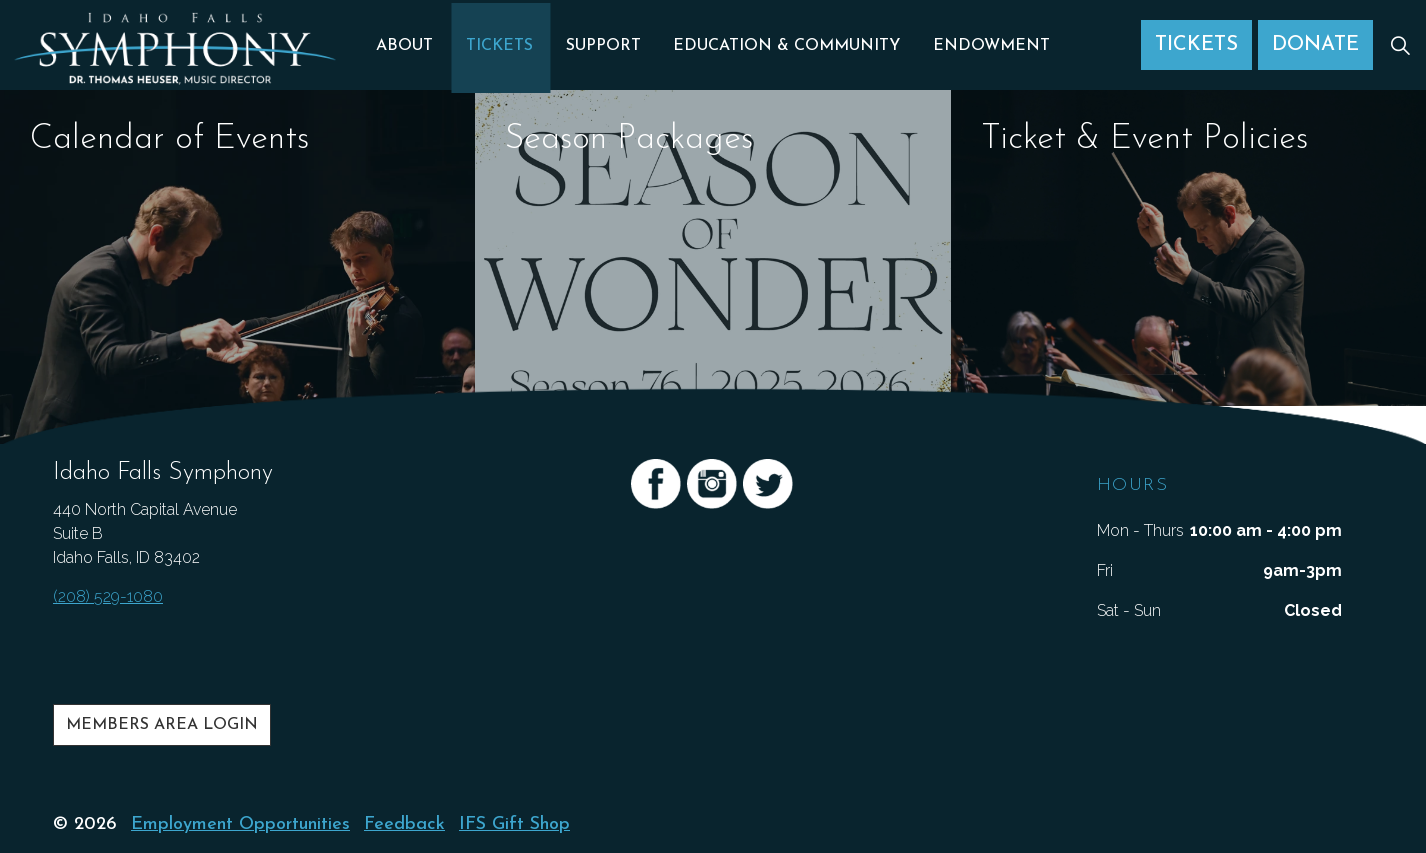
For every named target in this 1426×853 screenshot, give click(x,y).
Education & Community (784, 45)
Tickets (502, 45)
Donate (1315, 45)
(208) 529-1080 (108, 596)
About (410, 45)
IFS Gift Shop (514, 824)
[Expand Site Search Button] (1400, 45)
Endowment (986, 45)
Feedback (404, 824)
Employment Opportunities (240, 824)
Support (603, 45)
